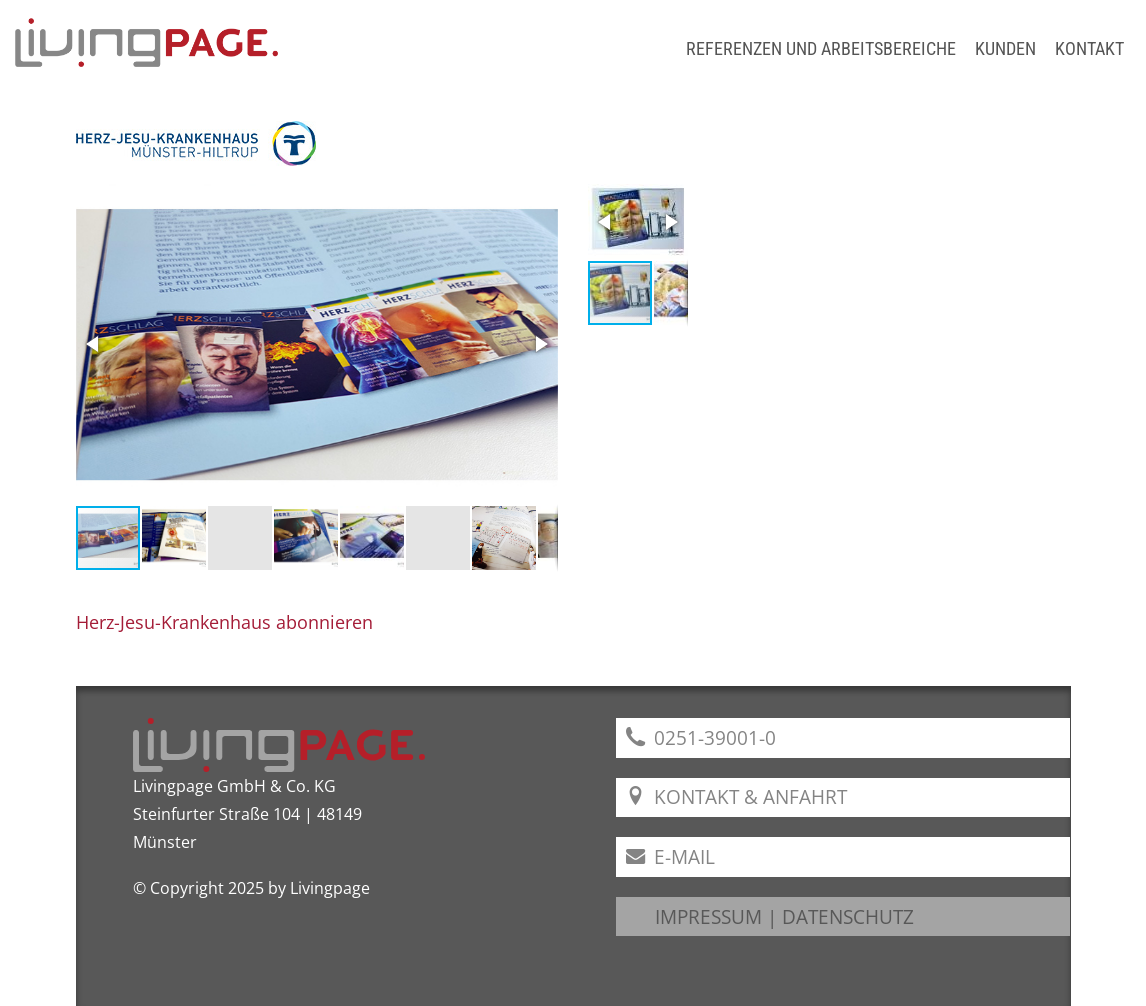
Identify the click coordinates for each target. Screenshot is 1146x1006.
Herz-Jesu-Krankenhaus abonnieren (224, 622)
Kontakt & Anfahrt (736, 796)
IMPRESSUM (708, 916)
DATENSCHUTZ (848, 916)
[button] (94, 344)
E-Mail (670, 856)
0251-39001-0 (701, 737)
